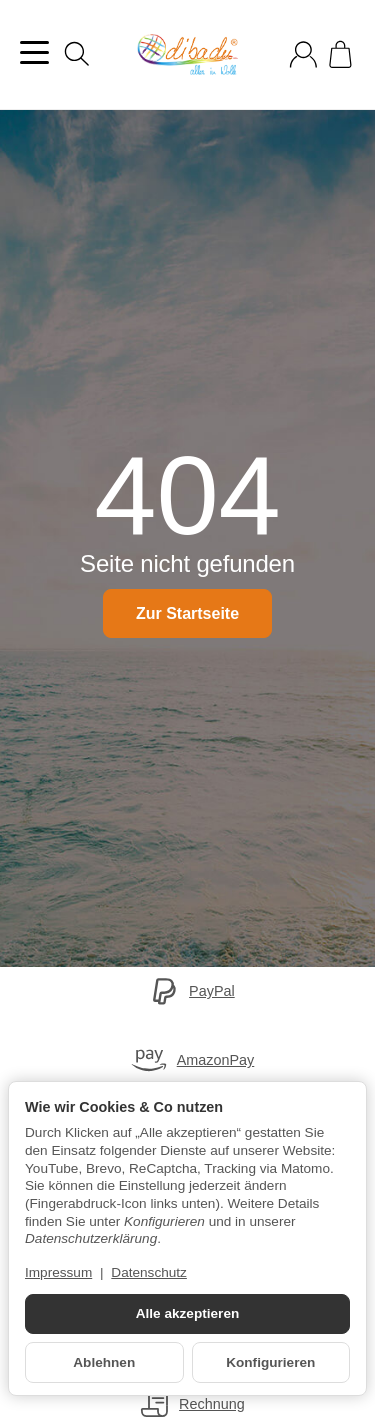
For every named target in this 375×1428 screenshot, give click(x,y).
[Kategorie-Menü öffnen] (34, 52)
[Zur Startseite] (187, 55)
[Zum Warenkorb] (340, 54)
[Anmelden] (303, 54)
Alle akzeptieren (188, 1313)
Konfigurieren (270, 1362)
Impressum (58, 1272)
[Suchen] (77, 54)
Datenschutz (149, 1272)
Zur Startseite (187, 613)
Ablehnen (104, 1362)
